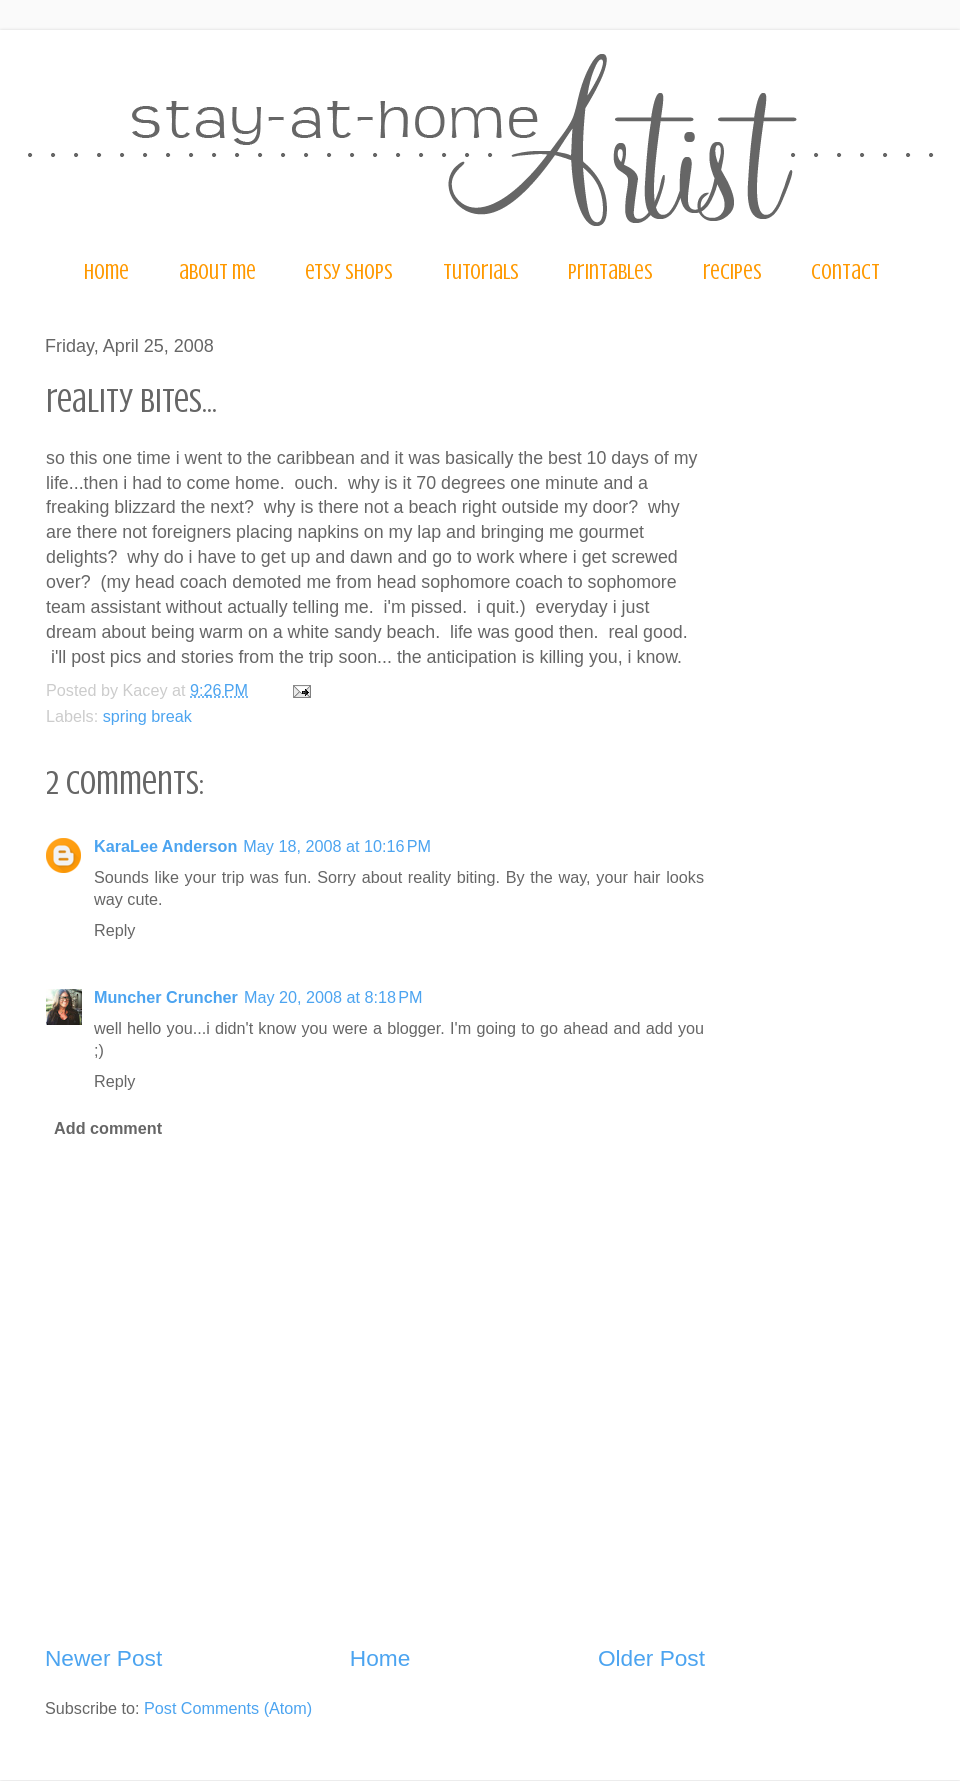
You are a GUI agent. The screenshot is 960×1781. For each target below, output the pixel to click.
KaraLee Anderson (165, 846)
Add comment (108, 1128)
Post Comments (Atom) (228, 1708)
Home (380, 1658)
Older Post (651, 1658)
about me (217, 271)
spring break (147, 716)
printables (610, 271)
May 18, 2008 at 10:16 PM (337, 846)
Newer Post (103, 1658)
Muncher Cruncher (166, 997)
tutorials (481, 271)
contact (845, 271)
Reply (114, 930)
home (106, 271)
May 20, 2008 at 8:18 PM (333, 997)
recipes (732, 271)
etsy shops (349, 271)
